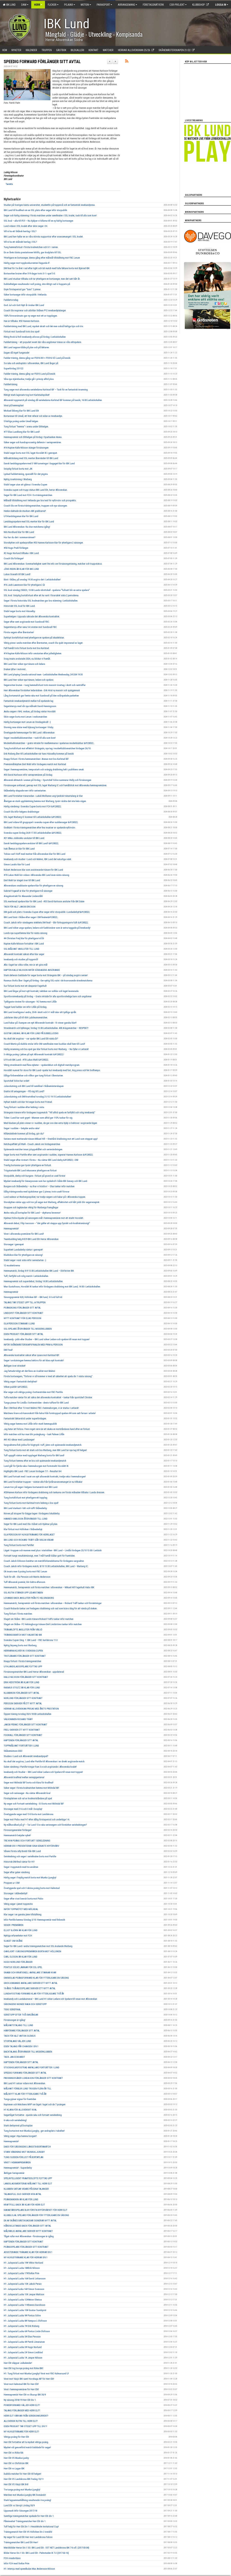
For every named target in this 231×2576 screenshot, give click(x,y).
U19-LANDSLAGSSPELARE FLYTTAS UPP (23, 1666)
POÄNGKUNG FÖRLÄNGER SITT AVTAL (22, 1307)
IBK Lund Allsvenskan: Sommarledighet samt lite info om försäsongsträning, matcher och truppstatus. (53, 563)
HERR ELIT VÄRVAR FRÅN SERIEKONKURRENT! (26, 2415)
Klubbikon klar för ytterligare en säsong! (23, 1255)
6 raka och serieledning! (15, 2120)
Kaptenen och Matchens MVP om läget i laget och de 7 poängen (34, 2104)
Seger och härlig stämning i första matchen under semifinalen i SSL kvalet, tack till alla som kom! (50, 215)
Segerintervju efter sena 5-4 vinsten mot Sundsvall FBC (30, 627)
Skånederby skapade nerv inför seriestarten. (25, 790)
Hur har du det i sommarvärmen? (19, 537)
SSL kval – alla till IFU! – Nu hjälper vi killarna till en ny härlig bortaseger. (39, 220)
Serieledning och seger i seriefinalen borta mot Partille (30, 1856)
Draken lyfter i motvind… (15, 669)
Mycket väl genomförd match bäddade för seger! (27, 2447)
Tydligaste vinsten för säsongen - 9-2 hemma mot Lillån (30, 1001)
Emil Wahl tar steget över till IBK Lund (22, 880)
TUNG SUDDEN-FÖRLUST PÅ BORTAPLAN (23, 2157)
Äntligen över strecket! (15, 1365)
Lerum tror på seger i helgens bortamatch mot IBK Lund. (31, 1487)
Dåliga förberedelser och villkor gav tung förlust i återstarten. (33, 1075)
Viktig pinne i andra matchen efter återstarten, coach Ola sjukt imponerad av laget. (43, 642)
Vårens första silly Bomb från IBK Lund (22, 1851)
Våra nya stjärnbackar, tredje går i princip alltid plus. (29, 379)
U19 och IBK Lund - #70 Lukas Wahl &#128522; (26, 1059)
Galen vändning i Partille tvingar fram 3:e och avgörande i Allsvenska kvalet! (40, 1766)
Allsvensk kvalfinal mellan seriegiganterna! (24, 1777)
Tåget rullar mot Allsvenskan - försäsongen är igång (29, 2236)
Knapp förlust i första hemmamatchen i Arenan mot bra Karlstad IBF (36, 759)
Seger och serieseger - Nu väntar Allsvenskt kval (27, 1793)
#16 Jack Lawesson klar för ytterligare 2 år (24, 584)
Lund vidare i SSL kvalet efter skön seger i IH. (26, 226)
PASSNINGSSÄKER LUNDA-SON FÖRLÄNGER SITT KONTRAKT (33, 2078)
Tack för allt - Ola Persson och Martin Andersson (27, 1576)
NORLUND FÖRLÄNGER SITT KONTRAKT (23, 1698)
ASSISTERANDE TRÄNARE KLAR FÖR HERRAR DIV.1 (28, 2252)
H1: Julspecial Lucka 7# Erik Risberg (21, 2326)
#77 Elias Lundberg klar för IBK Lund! (22, 431)
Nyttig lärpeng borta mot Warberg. (20, 1645)
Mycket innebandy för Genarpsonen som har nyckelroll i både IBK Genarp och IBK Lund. (46, 1181)
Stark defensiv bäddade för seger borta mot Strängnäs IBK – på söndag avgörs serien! (46, 975)
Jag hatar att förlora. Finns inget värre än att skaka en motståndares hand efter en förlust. (47, 1429)
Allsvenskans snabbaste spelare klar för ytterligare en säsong (33, 885)
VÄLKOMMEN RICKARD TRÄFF (18, 1719)
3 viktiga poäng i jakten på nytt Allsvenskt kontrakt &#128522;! (34, 1054)
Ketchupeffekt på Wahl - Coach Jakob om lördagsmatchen (32, 1144)
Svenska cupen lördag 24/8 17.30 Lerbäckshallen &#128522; (33, 832)
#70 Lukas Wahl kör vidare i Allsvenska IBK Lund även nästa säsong (36, 875)
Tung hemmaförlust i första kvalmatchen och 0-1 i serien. (31, 247)
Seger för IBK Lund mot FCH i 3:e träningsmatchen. (28, 495)
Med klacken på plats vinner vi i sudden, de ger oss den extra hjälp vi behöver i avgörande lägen (50, 1123)
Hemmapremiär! (11, 1228)
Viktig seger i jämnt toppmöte (18, 1904)
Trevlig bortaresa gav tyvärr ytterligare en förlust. (28, 1165)
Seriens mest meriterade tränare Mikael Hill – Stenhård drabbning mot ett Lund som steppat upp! (51, 1138)
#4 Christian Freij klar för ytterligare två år (24, 938)
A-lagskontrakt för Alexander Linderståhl (23, 896)
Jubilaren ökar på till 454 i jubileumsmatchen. (26, 1017)
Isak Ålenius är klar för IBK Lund (19, 848)
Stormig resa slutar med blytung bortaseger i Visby (28, 727)
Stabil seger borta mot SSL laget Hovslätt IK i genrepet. (31, 453)
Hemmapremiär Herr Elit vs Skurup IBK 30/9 (25, 2394)
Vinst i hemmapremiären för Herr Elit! (21, 2389)
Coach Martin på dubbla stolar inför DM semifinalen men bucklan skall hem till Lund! (44, 1043)
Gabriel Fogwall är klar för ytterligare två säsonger (28, 890)
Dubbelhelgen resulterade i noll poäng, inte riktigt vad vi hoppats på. (37, 284)
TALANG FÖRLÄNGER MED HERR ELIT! (22, 2410)
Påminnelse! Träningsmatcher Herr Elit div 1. (25, 2521)
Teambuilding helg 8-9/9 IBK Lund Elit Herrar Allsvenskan (31, 1239)
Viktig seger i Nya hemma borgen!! (20, 2136)
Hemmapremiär (11, 1291)
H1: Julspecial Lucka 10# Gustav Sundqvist (25, 2310)
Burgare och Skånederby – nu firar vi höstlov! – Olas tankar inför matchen (39, 1186)
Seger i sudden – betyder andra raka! (22, 1128)
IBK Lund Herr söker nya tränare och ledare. (25, 664)
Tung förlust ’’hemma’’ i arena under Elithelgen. (26, 426)
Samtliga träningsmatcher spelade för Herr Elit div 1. (29, 2516)
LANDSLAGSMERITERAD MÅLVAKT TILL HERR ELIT (28, 2183)
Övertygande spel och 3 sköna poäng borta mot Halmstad (32, 1888)
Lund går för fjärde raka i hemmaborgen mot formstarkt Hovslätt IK (36, 1466)
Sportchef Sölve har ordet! (16, 1080)
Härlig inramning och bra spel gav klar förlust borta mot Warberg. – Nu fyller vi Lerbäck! (46, 1049)
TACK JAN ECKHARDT (14, 2057)
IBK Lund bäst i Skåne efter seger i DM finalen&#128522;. (31, 917)
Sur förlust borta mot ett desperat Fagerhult (25, 985)
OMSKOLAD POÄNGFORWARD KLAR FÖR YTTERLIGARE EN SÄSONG (36, 1977)
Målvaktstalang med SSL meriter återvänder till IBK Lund (31, 458)
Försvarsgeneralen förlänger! (18, 1830)
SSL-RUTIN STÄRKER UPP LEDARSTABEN (23, 1592)
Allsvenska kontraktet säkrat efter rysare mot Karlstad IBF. (32, 1355)
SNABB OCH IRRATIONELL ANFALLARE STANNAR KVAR (30, 1972)
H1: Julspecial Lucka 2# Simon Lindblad (23, 2352)
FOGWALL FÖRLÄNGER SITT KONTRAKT (23, 1735)
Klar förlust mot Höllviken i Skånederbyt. (23, 1529)
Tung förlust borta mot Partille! (19, 1545)
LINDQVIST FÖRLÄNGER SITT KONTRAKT (23, 1313)
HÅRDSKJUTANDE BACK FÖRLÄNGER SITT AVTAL (27, 2225)
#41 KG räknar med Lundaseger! (19, 1439)
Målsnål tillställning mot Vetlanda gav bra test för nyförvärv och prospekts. (40, 500)
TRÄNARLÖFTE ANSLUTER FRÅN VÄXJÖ (23, 1629)
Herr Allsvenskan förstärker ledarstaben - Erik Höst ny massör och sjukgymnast (42, 690)
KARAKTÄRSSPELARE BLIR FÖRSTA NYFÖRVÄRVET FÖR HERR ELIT (35, 2210)
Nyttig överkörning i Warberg (18, 479)
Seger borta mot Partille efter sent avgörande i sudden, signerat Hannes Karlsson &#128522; (48, 1154)
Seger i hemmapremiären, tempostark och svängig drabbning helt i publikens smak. (44, 769)
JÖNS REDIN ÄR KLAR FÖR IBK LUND (21, 569)
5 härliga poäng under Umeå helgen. (21, 421)
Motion (86, 4)
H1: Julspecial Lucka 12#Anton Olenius (23, 2299)
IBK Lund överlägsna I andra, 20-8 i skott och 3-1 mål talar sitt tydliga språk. (40, 1012)
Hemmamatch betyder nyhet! (17, 1835)
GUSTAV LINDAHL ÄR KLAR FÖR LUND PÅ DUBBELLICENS (31, 1033)
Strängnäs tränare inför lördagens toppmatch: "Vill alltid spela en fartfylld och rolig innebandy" (49, 1112)
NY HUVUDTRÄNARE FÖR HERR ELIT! (21, 2431)
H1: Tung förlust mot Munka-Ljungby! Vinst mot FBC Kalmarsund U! (36, 2373)
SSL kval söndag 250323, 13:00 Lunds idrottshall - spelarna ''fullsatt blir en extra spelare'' (47, 590)
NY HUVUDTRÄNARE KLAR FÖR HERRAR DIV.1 (25, 2257)
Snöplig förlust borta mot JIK (18, 468)
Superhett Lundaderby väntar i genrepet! (23, 1249)
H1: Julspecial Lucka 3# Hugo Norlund (23, 2347)
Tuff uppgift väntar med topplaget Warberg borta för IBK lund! (34, 1455)
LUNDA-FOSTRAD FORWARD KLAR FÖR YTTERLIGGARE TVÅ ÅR (34, 1993)
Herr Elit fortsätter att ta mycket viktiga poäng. (26, 2442)
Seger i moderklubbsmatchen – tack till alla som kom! (30, 737)
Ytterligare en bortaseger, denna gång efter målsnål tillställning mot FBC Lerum (42, 257)
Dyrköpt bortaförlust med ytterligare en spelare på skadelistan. (34, 637)
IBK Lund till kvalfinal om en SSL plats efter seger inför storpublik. (36, 210)
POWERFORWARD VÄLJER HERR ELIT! (22, 2405)
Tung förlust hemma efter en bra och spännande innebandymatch (35, 1460)
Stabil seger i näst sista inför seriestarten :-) (25, 1260)
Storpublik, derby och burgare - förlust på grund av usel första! (34, 1175)
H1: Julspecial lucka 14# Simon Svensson (24, 2289)
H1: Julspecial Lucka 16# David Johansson (25, 2278)
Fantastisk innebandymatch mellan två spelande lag (28, 700)
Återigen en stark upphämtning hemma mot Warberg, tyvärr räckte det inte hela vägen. (45, 801)
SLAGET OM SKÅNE (13, 1940)
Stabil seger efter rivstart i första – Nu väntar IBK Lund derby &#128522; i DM (41, 1160)
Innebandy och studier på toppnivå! (21, 959)
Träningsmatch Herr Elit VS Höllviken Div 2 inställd (28, 2531)
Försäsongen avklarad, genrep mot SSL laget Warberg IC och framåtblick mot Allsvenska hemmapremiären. (55, 785)
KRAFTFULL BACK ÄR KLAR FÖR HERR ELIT (24, 2204)
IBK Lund (9, 4)
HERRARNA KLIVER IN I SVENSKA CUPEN (23, 1650)
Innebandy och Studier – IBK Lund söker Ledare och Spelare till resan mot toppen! (43, 1772)
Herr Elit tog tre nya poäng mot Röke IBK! (23, 2368)
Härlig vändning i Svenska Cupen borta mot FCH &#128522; (32, 806)
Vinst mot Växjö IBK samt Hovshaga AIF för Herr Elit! (29, 2378)
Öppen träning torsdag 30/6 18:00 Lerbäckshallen (27, 1714)
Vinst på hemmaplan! (14, 405)
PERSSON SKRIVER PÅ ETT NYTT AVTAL (23, 1703)
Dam (24, 4)
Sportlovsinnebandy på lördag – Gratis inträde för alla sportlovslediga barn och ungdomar (48, 996)
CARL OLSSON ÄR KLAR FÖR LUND (20, 1956)
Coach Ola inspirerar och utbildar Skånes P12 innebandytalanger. (35, 310)
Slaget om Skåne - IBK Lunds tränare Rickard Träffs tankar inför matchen (38, 1619)
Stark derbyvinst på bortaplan (18, 2125)
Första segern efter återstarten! (19, 632)
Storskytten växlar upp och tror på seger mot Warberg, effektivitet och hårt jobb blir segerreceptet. (52, 1202)
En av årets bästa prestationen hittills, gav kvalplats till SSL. (33, 252)
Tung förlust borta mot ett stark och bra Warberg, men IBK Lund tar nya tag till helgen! (45, 1450)
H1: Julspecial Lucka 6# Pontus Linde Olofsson (27, 2331)
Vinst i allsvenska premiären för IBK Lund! (24, 1233)
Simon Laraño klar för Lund (17, 864)
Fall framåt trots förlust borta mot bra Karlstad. (26, 648)
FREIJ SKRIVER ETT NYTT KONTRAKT (22, 1729)
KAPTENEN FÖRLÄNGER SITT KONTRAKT (23, 2241)
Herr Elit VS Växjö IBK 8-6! (16, 2484)
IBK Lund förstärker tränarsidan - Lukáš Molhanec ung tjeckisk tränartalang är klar (43, 795)
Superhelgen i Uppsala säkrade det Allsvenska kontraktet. (32, 616)
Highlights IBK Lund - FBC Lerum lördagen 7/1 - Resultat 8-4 (32, 1471)
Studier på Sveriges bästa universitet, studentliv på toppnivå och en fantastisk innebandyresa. (49, 205)
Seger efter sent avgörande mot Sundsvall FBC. (27, 621)
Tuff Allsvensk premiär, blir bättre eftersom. (25, 1582)
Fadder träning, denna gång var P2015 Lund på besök (29, 373)
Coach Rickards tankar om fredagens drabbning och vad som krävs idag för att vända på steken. (50, 1608)
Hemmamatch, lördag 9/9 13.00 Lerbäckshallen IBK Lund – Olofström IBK (39, 1270)
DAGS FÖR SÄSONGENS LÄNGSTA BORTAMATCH (27, 2146)
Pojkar (69, 4)
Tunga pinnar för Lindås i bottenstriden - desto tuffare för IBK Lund (36, 1402)
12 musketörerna (12, 1265)
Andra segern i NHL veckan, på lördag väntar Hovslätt (30, 711)
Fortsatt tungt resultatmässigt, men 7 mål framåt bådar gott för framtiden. (39, 1555)
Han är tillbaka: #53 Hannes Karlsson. (22, 321)
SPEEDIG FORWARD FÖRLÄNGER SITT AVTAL (42, 61)
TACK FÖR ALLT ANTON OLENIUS (20, 2035)
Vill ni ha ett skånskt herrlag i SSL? (20, 241)
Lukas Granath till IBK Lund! (17, 574)
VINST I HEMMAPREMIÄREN (17, 2162)
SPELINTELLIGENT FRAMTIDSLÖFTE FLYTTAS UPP (28, 2178)
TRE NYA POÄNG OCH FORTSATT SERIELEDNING (27, 1840)
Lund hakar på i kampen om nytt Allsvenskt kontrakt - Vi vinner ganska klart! (40, 1022)
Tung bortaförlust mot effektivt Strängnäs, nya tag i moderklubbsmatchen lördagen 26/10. (47, 748)
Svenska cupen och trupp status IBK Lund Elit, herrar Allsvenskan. (36, 489)
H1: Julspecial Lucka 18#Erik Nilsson (22, 2268)
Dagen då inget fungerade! (16, 352)
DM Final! (8, 1349)
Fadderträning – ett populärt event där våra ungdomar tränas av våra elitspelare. (43, 342)
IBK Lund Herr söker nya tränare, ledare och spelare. (29, 679)
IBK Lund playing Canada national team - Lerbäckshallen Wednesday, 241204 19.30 (43, 674)
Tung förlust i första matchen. (18, 1613)
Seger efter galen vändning (17, 1872)
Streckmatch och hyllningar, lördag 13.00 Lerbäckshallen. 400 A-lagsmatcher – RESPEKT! (46, 1028)
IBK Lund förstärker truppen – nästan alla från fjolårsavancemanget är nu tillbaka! (43, 1481)
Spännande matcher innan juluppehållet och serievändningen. (33, 1149)
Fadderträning (10, 384)
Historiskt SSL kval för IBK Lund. (19, 606)
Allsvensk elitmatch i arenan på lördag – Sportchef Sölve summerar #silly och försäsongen (47, 780)
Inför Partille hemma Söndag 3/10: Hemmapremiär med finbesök (34, 1919)
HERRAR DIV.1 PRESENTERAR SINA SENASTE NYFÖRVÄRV (31, 1845)
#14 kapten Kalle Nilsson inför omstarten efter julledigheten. (33, 653)
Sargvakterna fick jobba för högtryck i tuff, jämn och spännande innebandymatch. (43, 1444)
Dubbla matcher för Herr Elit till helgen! (22, 2473)
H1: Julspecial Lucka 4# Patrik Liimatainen (24, 2341)
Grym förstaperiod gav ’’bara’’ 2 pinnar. (22, 289)
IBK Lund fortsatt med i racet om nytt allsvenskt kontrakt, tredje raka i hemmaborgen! (45, 1476)
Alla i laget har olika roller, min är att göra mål (25, 964)
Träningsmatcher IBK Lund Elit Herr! (21, 2542)
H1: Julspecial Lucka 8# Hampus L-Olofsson (25, 2320)
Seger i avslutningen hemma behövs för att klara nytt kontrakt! (34, 1360)
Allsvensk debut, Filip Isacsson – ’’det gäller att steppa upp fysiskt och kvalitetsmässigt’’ (47, 1223)
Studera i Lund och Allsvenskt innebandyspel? (26, 1756)
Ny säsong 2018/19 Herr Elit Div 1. (20, 2399)
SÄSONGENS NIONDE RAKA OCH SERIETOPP (25, 2004)
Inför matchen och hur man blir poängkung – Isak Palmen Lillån (34, 1434)
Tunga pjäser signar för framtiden (20, 2099)
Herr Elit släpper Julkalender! (18, 2363)
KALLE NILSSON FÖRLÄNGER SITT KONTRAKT (26, 1677)
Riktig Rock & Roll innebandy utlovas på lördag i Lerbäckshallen (35, 336)
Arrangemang (127, 4)
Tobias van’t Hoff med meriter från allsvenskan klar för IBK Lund (34, 854)
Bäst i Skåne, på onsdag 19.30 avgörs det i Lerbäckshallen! (32, 579)
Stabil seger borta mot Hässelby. (19, 611)
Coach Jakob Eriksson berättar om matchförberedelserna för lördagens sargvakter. (44, 1561)
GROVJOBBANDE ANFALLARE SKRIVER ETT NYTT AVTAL (31, 1983)
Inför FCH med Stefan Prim (16, 2563)
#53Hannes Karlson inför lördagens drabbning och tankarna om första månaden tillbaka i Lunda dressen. (54, 1492)
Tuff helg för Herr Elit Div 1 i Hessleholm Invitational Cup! (31, 2526)
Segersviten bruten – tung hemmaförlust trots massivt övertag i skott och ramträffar (45, 685)
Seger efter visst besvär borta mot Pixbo (23, 1898)
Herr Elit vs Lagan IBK (14, 2468)
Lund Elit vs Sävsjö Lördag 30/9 (19, 2505)
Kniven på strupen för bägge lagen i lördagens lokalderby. (32, 1513)
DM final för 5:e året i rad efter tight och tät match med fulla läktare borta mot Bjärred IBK (47, 268)
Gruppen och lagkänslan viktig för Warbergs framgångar (31, 1207)
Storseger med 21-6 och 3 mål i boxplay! (23, 1809)
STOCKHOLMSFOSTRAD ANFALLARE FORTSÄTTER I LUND (31, 2067)
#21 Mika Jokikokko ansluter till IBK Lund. (24, 838)
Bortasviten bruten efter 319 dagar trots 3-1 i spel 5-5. (29, 273)
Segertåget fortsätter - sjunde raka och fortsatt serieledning (33, 2115)
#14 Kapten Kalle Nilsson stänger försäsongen (26, 447)
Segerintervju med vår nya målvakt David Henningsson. (30, 706)
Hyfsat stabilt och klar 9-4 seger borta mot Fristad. (28, 1102)
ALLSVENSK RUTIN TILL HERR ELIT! (21, 2421)
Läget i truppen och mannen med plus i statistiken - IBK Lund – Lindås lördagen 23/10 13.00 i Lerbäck (53, 1550)
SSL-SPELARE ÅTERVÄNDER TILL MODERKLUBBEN (28, 1328)
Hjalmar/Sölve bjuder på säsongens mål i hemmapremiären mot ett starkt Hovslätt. (44, 1218)
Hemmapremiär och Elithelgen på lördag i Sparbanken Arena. (33, 437)
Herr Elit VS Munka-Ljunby (16, 2458)
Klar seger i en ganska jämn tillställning (22, 1914)
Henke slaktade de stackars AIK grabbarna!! (25, 511)
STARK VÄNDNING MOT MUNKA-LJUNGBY (24, 2151)
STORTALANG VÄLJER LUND (17, 2041)
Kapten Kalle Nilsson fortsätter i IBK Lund (24, 943)
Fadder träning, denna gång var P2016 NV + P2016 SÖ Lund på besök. (37, 358)
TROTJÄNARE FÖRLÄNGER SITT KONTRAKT (25, 1656)
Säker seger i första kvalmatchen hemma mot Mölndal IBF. (31, 1787)
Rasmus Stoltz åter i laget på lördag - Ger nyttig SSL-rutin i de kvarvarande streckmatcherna (48, 980)
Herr (38, 4)
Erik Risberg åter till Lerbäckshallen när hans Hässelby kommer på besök (39, 753)
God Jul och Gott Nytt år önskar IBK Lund (24, 305)
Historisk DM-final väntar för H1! (19, 1861)
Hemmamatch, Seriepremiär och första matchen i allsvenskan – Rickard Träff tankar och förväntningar (53, 1603)
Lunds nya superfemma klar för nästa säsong (25, 933)
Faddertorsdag (11, 299)
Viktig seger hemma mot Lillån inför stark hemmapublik (30, 1423)
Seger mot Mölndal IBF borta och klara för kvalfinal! (28, 1782)
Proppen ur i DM (12, 1882)
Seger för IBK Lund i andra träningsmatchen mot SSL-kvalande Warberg (38, 1946)
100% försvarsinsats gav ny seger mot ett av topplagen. (31, 315)
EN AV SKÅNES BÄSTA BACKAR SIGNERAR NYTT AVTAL (30, 2220)
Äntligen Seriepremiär (14, 2173)
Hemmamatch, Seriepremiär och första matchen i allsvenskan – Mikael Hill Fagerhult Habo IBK (49, 1587)
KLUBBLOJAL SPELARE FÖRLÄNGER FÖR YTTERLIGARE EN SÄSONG (36, 2215)
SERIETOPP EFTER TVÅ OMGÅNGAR (21, 2014)
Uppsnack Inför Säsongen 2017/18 (20, 2510)
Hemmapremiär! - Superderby (18, 2167)
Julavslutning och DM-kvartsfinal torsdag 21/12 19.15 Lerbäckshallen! (37, 1096)
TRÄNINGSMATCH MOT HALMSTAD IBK (23, 1634)
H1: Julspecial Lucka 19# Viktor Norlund (23, 2262)
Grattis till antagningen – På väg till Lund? (24, 1091)
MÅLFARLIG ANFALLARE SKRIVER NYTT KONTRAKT (28, 2231)
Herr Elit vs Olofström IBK (16, 2463)
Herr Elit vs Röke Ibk (13, 2452)
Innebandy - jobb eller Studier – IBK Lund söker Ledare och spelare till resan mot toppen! (47, 1339)
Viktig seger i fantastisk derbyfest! (20, 1381)
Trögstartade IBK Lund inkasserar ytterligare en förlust (30, 1170)
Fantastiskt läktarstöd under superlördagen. (25, 1418)
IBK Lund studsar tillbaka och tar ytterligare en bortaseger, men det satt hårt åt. (42, 278)
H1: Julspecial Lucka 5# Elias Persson (22, 2336)
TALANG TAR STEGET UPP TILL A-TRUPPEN (25, 1302)
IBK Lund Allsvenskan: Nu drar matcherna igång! (27, 526)
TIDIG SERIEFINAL (12, 2009)
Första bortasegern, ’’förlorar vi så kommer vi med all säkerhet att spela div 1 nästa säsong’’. (48, 1376)
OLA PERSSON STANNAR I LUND (19, 1323)
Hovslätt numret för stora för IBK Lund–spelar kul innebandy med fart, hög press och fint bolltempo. (52, 1070)
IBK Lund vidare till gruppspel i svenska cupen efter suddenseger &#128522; (41, 822)
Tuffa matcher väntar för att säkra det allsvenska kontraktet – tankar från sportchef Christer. (48, 1397)
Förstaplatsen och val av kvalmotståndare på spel (28, 1798)
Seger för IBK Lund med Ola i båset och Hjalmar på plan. (31, 1524)
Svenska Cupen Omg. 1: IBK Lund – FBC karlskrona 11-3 (31, 1640)
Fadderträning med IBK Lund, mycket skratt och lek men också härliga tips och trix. (44, 326)
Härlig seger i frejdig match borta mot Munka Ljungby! (30, 1877)
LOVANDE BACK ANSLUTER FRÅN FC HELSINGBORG (29, 1597)
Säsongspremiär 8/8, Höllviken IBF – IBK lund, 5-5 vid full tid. (33, 1297)
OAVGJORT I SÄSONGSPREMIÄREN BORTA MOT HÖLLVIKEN (32, 1951)
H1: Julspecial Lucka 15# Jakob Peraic (23, 2283)
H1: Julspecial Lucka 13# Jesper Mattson (24, 2294)
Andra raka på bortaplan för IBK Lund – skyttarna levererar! (32, 1212)
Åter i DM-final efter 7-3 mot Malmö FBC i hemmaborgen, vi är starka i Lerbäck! (41, 1408)
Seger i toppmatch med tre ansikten (21, 1867)
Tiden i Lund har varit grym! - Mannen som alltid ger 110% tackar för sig (38, 1117)
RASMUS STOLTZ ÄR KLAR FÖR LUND (22, 1687)
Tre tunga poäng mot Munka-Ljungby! (22, 2489)
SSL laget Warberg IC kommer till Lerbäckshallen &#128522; (33, 817)
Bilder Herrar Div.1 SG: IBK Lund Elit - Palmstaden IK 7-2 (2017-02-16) (36, 2553)
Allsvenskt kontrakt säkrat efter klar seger (24, 954)
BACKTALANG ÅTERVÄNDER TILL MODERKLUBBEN (28, 2051)
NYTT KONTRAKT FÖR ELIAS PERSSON (22, 1318)
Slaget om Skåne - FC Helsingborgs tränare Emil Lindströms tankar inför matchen (43, 1624)
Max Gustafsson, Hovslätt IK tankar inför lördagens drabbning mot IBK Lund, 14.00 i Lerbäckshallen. (52, 1286)
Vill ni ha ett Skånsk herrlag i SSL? (20, 231)
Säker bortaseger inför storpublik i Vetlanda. (25, 294)
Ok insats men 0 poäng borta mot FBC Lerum (25, 1571)
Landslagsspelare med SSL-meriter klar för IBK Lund (29, 521)
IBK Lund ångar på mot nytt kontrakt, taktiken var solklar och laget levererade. (41, 991)
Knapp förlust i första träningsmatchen (22, 1661)
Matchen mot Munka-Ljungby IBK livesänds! (25, 2494)
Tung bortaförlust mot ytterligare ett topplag (25, 1497)
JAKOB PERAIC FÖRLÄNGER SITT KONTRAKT (25, 1724)
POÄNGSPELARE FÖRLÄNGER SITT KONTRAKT (26, 2246)
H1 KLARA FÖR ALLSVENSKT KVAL (20, 2109)
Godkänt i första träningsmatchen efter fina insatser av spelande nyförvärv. (40, 827)
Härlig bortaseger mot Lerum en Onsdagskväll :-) (27, 722)
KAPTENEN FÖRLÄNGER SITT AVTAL (21, 1740)
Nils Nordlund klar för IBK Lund (19, 532)
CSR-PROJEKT (178, 4)
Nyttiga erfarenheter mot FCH (18, 1935)
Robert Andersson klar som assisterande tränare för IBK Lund (33, 869)
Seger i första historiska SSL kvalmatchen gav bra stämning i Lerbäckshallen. (41, 600)
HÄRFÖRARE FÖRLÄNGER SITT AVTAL (22, 2030)
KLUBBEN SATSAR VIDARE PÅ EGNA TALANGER (26, 2188)
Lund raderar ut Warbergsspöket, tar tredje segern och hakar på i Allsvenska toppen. (45, 1196)
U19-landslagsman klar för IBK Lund (21, 516)
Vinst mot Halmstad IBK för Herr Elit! (21, 2384)
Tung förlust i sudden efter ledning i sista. (24, 1107)
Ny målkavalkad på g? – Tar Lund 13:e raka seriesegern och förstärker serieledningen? (45, 1824)
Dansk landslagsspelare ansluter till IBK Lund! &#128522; (31, 843)
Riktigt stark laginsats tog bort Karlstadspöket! (27, 394)
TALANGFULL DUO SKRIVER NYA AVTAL (22, 2194)
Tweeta (9, 184)
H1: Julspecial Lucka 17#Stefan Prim (21, 2273)
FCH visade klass (12, 2558)
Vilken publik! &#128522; (16, 1386)
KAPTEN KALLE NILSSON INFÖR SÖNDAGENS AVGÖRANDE (32, 970)
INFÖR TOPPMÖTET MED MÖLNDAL (21, 1909)
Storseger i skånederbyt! (15, 1893)
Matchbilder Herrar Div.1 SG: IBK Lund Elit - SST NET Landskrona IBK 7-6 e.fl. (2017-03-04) (46, 2547)
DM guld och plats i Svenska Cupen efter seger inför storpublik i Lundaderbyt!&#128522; (47, 912)
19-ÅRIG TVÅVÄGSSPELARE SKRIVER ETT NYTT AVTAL (29, 1988)
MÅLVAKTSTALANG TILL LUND (18, 2025)
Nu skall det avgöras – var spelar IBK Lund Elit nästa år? (31, 1038)
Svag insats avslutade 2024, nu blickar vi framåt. (27, 658)
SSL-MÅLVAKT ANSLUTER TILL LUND (21, 948)
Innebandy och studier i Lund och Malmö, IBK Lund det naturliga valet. (38, 859)
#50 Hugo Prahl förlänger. (16, 547)
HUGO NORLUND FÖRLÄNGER (18, 1962)
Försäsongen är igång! (14, 2020)
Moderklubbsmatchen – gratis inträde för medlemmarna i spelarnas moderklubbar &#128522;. (49, 743)
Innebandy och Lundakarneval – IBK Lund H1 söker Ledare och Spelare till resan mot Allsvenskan (50, 1998)
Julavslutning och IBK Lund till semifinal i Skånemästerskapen (34, 1086)
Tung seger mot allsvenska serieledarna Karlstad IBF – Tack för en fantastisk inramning (46, 389)
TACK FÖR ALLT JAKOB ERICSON (19, 906)
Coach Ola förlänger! (14, 558)
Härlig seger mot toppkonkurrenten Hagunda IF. (27, 263)
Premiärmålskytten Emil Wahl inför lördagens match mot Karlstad (35, 764)
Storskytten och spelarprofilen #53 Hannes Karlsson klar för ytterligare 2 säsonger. (43, 542)
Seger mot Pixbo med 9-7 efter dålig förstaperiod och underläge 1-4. (37, 1819)
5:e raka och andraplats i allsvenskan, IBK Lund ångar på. (31, 363)
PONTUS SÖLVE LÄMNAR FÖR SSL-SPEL (23, 1967)
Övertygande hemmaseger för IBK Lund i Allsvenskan (29, 732)
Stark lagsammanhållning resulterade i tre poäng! (27, 2500)
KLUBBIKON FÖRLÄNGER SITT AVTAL (21, 1692)
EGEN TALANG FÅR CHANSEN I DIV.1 (21, 2046)
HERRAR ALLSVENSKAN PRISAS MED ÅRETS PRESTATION (31, 1708)
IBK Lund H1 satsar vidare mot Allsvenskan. (25, 2083)
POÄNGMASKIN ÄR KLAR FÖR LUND (21, 2199)
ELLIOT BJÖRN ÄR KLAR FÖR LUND (20, 1930)
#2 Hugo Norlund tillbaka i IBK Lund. (21, 553)
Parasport (104, 4)
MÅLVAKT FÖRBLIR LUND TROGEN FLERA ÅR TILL (27, 2088)
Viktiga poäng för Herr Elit (16, 2436)
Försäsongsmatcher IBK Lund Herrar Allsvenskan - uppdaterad (34, 1671)
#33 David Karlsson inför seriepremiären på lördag (28, 774)
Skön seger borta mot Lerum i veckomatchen (25, 716)
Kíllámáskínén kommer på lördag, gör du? (24, 1133)
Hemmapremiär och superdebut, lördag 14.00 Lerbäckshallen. (33, 1281)
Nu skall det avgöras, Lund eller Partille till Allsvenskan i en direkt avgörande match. (44, 1761)
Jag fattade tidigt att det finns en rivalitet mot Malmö (29, 1371)
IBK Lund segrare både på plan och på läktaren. (26, 347)
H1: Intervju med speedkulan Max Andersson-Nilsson (29, 2568)
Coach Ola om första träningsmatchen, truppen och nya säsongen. (36, 505)
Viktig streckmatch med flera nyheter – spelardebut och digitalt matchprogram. (42, 1065)
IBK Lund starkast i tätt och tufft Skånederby (25, 1508)
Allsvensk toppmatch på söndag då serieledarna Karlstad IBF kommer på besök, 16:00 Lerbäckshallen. (53, 400)
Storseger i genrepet (14, 1244)
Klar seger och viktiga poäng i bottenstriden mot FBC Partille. (33, 1392)
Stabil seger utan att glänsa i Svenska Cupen (25, 484)
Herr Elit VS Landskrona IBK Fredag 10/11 (24, 2479)
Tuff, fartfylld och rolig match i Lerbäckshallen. (26, 1276)
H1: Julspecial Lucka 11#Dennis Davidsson (24, 2305)
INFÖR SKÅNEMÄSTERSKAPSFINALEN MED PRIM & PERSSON (33, 1344)
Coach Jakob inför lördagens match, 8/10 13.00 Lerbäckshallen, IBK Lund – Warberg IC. (46, 1566)
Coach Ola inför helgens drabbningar (21, 811)
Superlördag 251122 (13, 368)
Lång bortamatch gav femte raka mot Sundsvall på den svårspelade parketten (41, 695)
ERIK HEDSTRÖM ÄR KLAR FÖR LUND (21, 1682)
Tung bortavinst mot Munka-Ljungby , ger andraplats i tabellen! (34, 2130)
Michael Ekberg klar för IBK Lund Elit (21, 410)
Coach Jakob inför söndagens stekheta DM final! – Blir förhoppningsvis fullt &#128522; (46, 922)
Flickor (53, 4)
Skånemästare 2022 (13, 1750)
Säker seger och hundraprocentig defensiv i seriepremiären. (33, 442)
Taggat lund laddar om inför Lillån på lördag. (25, 1007)
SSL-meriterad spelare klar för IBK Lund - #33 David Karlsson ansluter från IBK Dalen (44, 901)
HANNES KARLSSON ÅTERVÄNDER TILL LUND (25, 1518)
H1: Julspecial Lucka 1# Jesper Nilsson (23, 2357)
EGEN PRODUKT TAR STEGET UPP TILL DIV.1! (25, 2426)
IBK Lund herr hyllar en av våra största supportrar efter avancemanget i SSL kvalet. (43, 236)
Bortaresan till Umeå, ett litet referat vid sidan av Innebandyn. (33, 416)
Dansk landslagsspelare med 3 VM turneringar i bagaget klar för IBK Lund (39, 463)
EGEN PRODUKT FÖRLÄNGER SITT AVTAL (23, 1334)
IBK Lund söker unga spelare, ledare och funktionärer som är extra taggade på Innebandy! (47, 927)
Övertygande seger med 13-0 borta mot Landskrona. (29, 1814)
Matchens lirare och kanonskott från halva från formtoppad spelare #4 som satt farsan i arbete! (50, 1413)
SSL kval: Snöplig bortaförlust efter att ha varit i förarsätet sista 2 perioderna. (41, 595)
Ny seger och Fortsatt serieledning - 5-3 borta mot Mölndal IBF (34, 1803)
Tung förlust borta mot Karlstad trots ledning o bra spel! (31, 1503)
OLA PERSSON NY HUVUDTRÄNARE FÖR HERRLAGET (29, 1534)
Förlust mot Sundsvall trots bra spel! (22, 331)
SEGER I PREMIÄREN (13, 1925)
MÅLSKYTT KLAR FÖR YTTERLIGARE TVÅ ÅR (25, 2093)
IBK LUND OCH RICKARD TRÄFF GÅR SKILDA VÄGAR (29, 1539)
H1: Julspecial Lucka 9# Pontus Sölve (22, 2315)
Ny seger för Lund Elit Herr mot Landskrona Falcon (28, 2537)
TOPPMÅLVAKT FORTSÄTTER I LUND (21, 1745)
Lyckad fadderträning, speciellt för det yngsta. (26, 474)
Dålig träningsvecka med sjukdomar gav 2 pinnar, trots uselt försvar (36, 1191)
